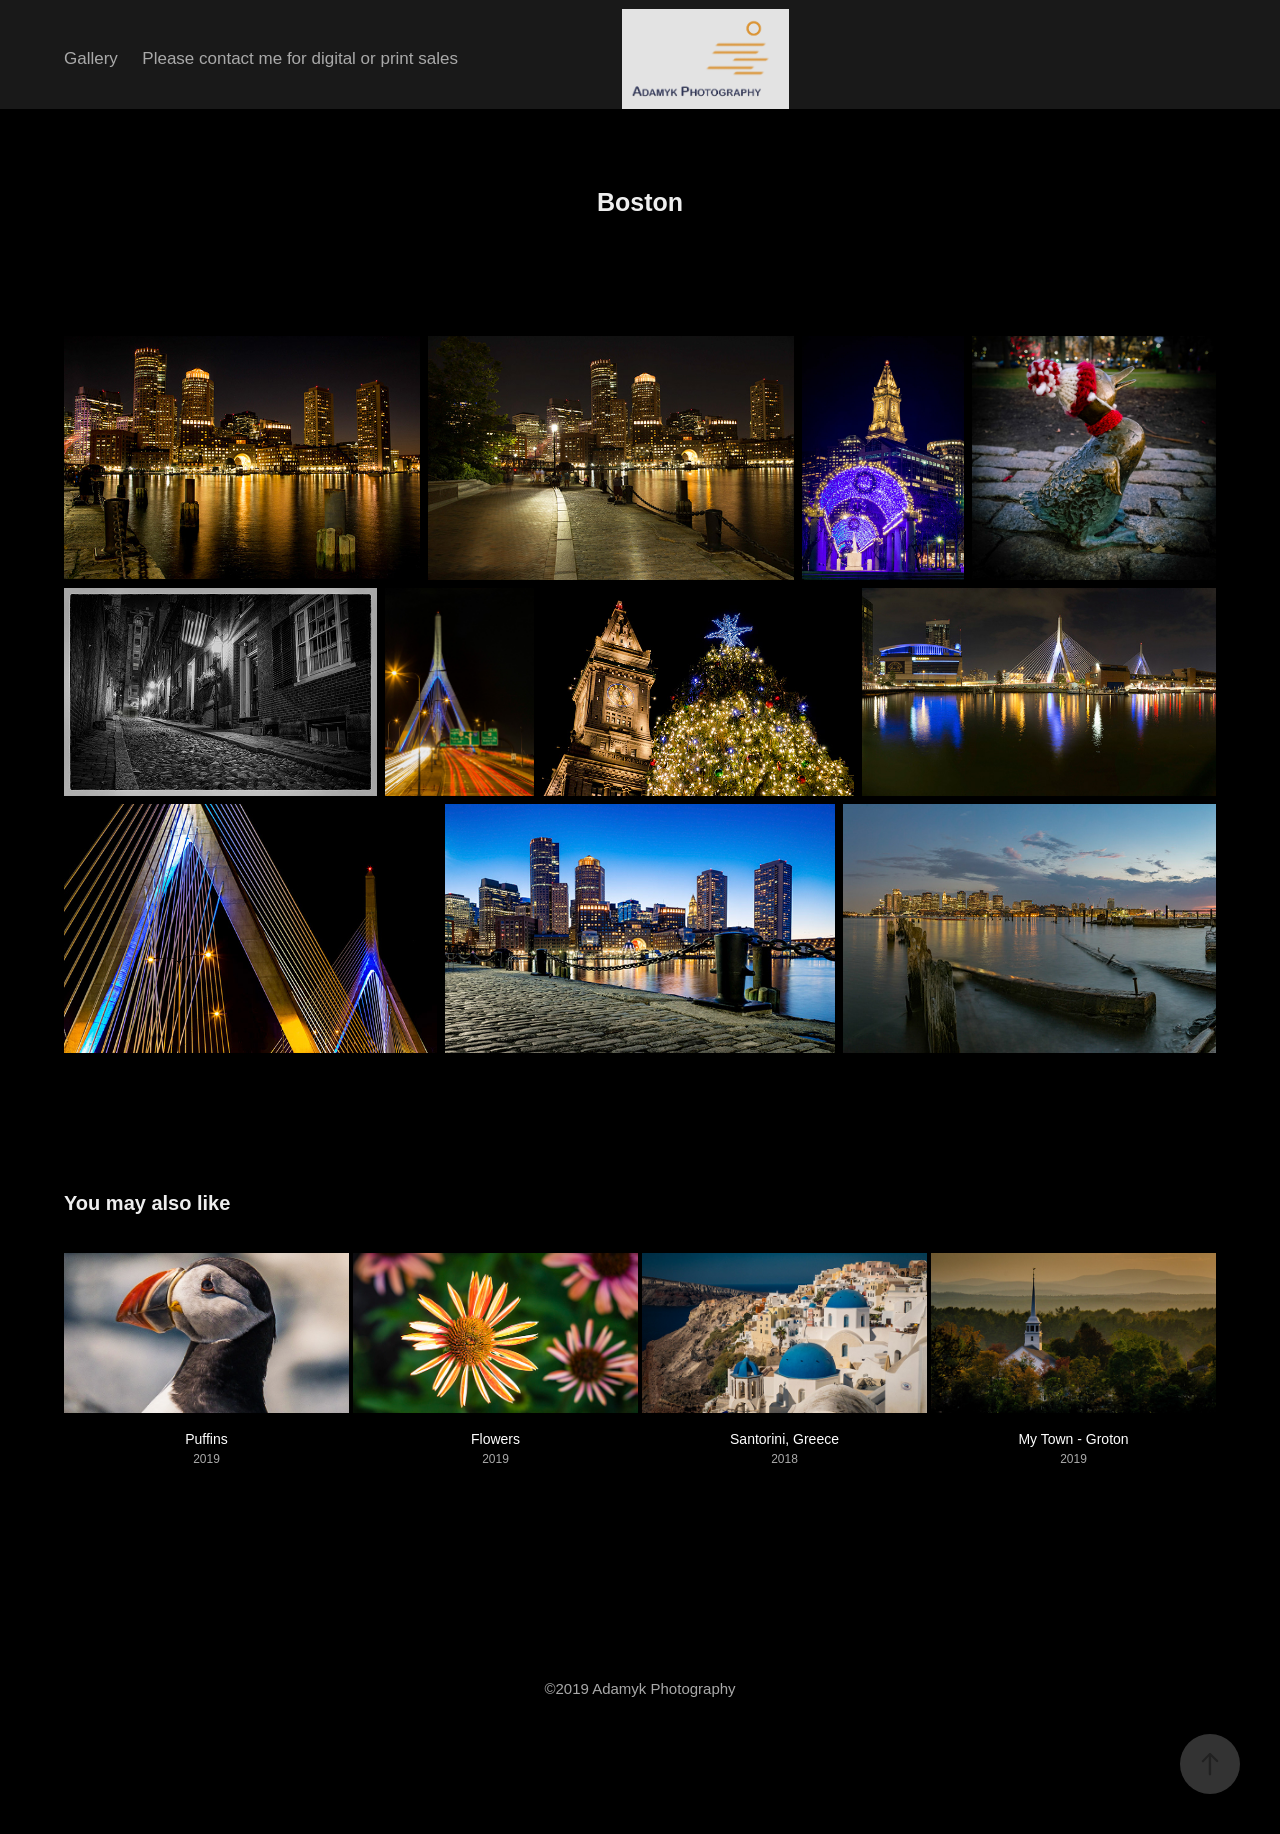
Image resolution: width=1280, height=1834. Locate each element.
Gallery (91, 58)
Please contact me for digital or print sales (300, 58)
